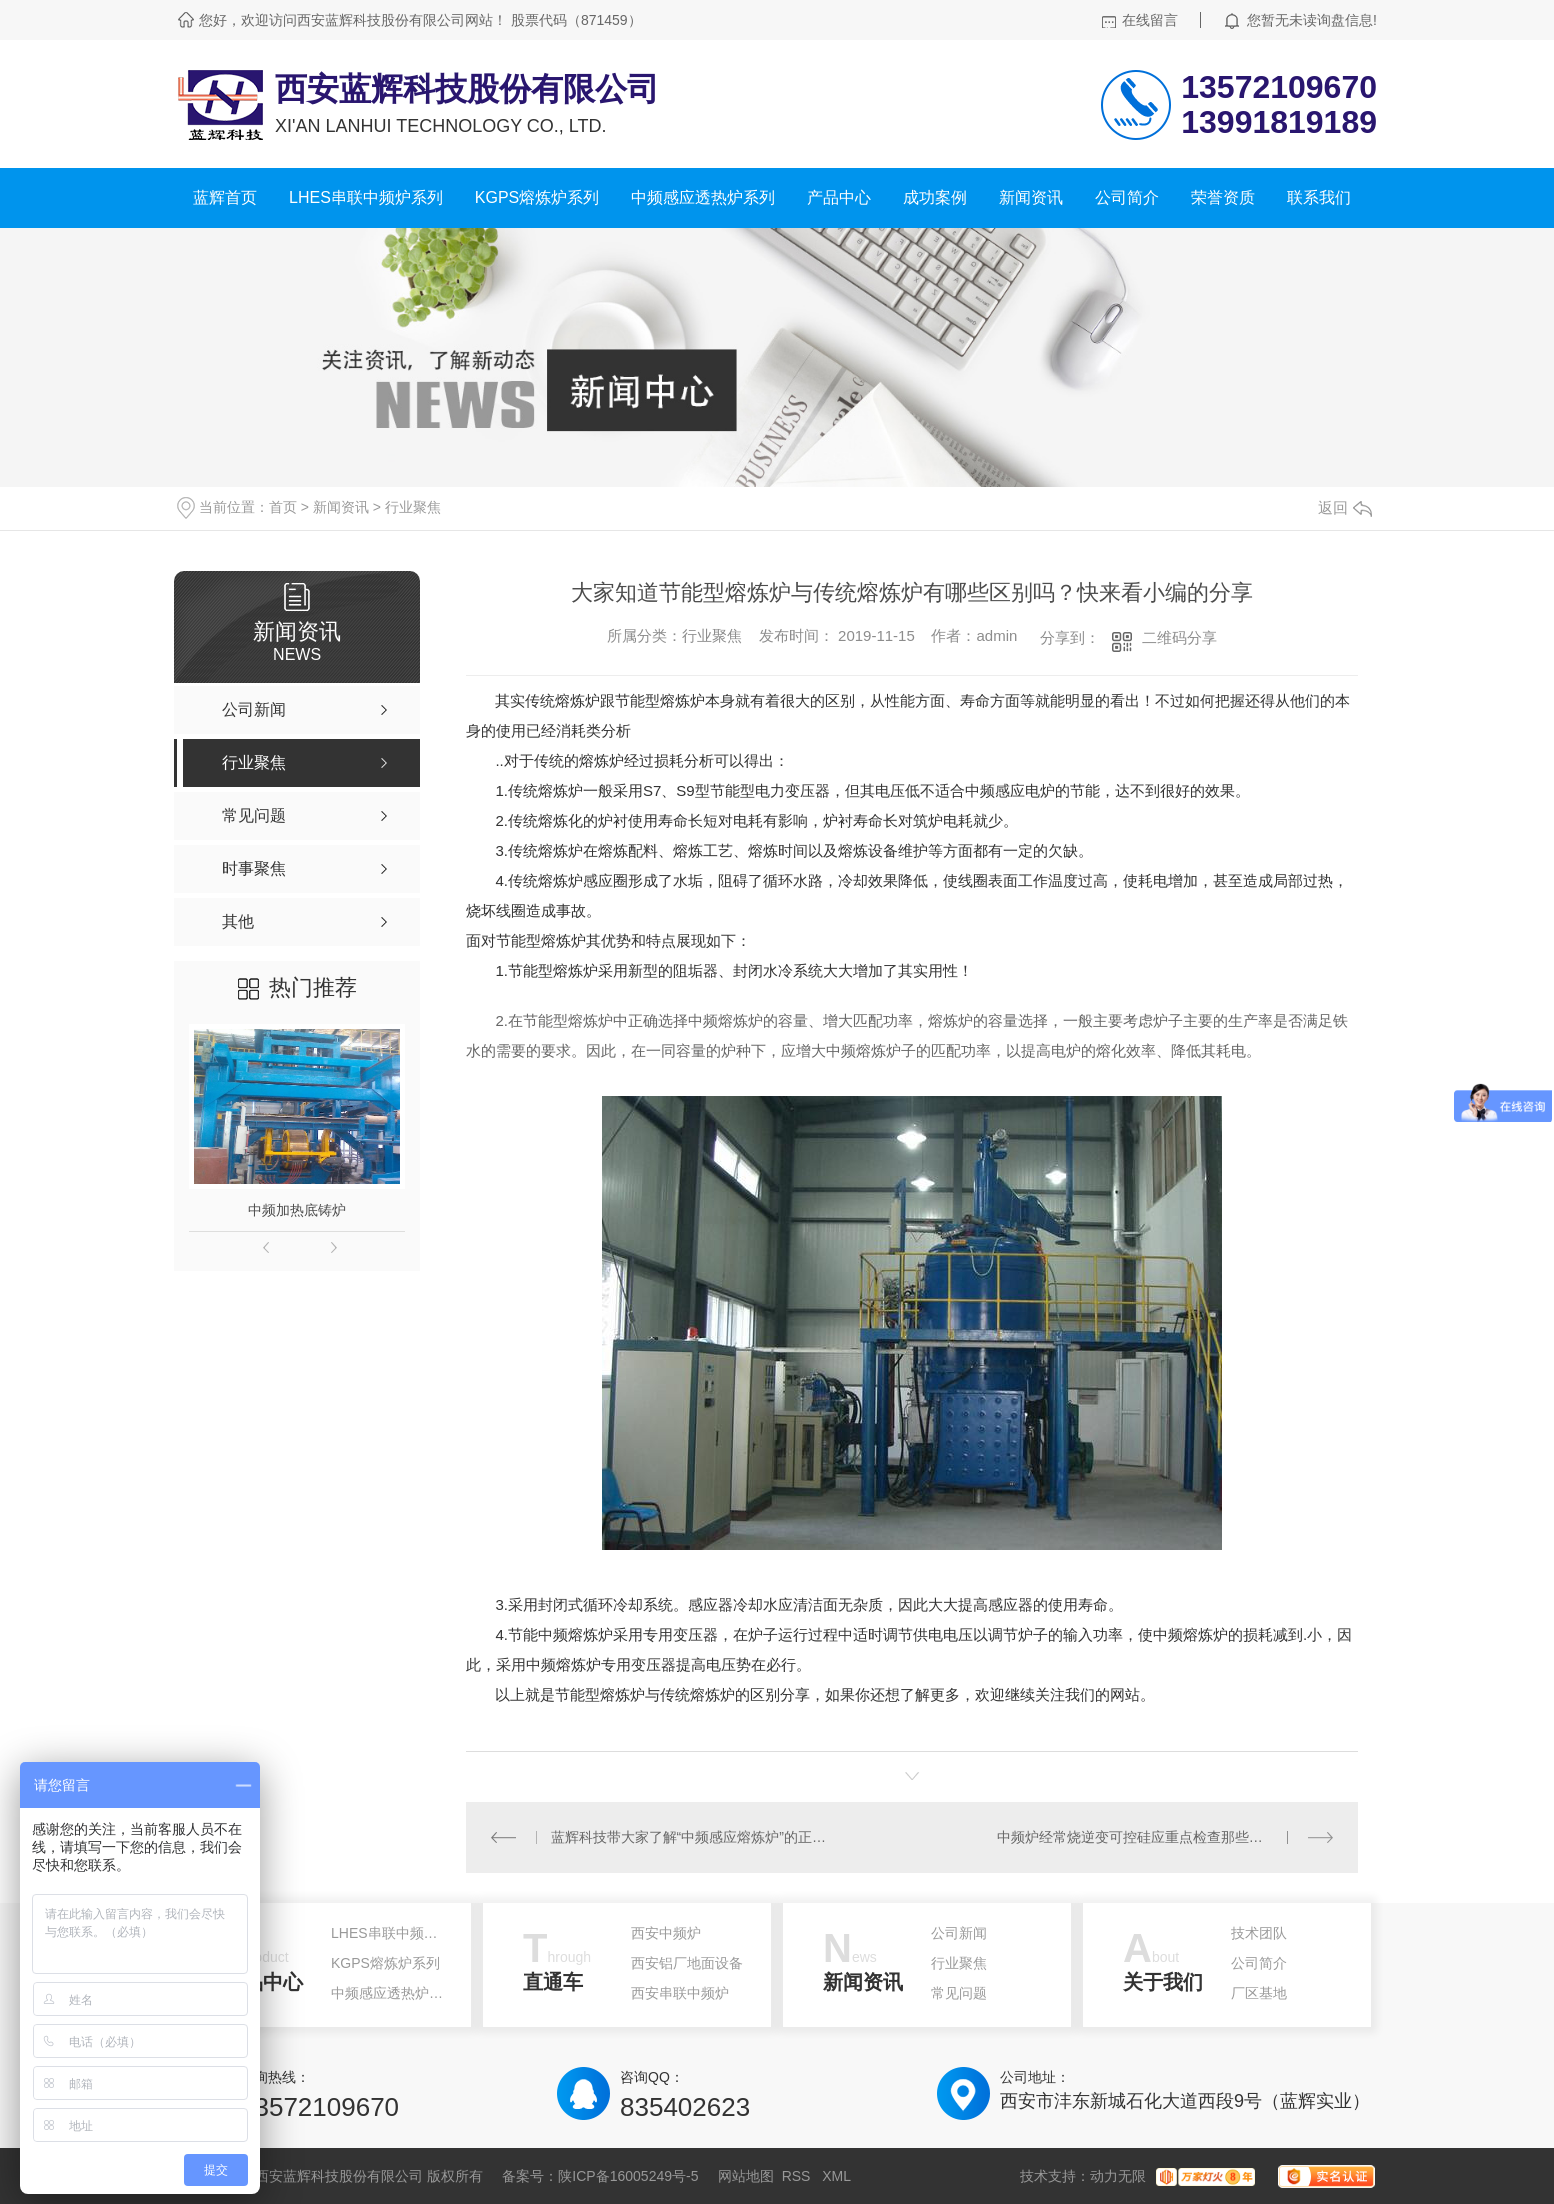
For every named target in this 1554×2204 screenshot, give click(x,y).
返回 (1345, 507)
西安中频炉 (666, 1933)
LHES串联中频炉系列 (366, 197)
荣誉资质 (1223, 197)
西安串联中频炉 (680, 1993)
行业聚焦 (413, 507)
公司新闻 (959, 1933)
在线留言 (1150, 20)
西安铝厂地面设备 (687, 1963)
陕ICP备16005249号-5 (628, 2176)
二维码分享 (1179, 637)
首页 (283, 507)
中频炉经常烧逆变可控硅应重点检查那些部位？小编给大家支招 (1165, 1837)
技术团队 (1259, 1933)
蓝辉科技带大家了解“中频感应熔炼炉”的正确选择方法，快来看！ (689, 1837)
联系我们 (1319, 197)
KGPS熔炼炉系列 (537, 197)
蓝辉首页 (225, 197)
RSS (798, 2176)
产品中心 (839, 197)
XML (836, 2176)
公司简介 (1127, 197)
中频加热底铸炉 (297, 1210)
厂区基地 (1259, 1993)
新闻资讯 (1031, 197)
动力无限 (1118, 2176)
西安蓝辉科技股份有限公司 (467, 89)
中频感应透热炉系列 (703, 197)
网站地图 (746, 2176)
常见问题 (959, 1993)
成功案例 (935, 197)
